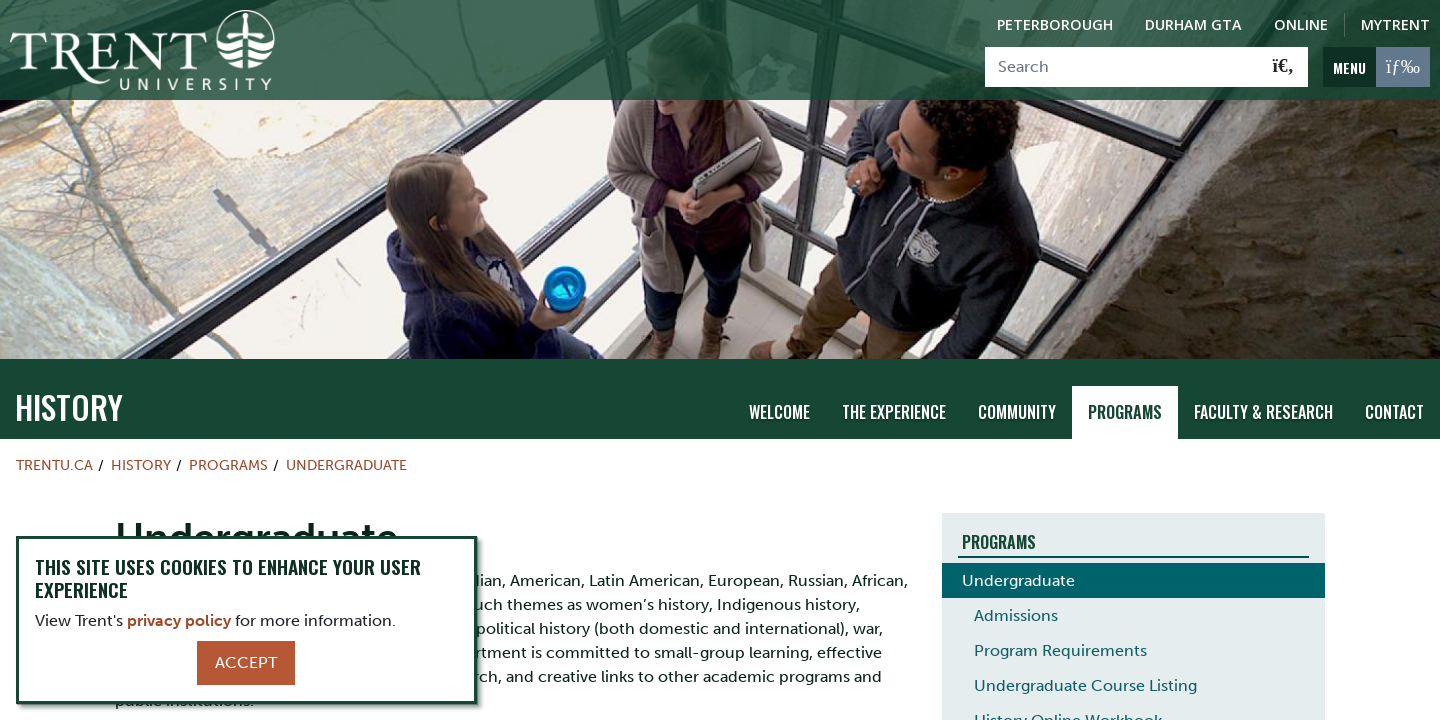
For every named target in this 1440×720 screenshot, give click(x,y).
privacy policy (179, 620)
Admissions (1016, 587)
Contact (1394, 385)
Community (1017, 385)
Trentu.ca (54, 437)
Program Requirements (1060, 622)
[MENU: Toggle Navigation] (1376, 67)
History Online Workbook (1068, 692)
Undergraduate (346, 437)
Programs (1125, 385)
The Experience (894, 385)
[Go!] (1283, 67)
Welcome (779, 385)
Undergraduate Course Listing (1085, 657)
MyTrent (1395, 24)
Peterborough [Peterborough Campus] (1055, 24)
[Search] (1122, 67)
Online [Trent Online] (1301, 24)
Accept (246, 662)
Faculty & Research (1263, 385)
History (69, 378)
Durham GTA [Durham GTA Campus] (1193, 24)
